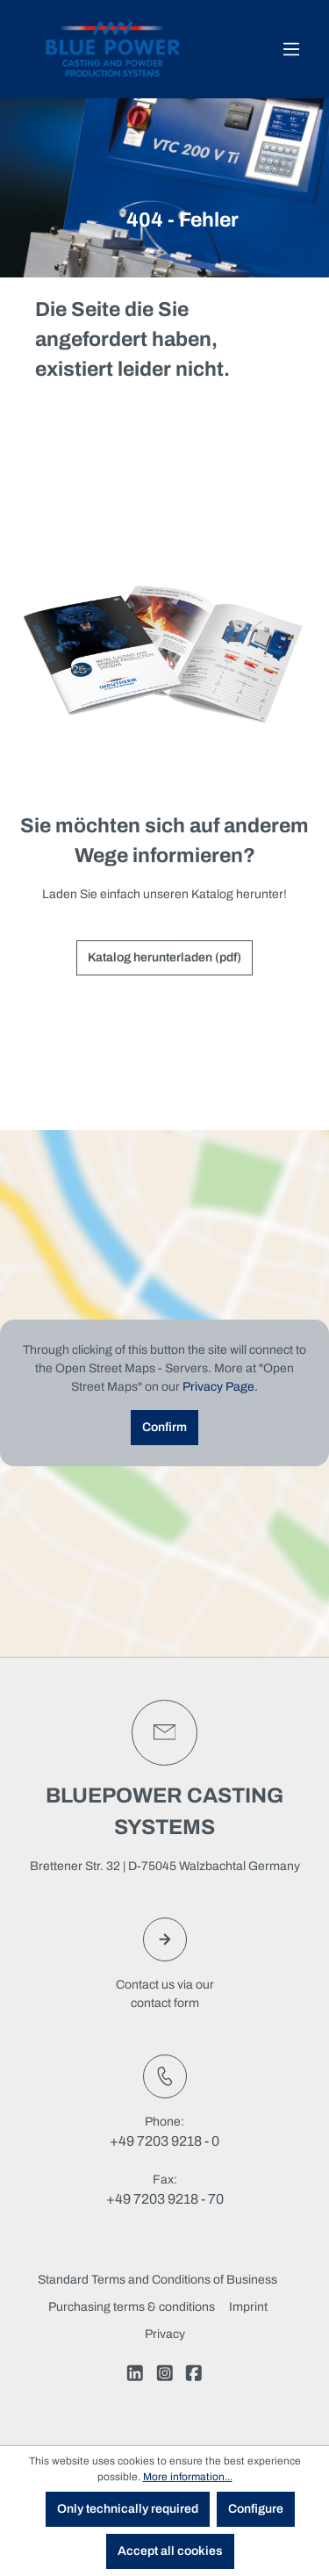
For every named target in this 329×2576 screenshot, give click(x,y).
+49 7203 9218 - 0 (164, 2140)
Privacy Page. (220, 1386)
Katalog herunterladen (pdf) (164, 957)
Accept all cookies (170, 2551)
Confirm (164, 1427)
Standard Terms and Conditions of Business (157, 2279)
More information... (187, 2477)
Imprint (248, 2306)
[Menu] (291, 49)
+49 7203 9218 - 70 (165, 2198)
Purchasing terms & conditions (131, 2306)
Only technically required (127, 2508)
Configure (255, 2508)
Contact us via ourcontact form (165, 1964)
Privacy (165, 2334)
